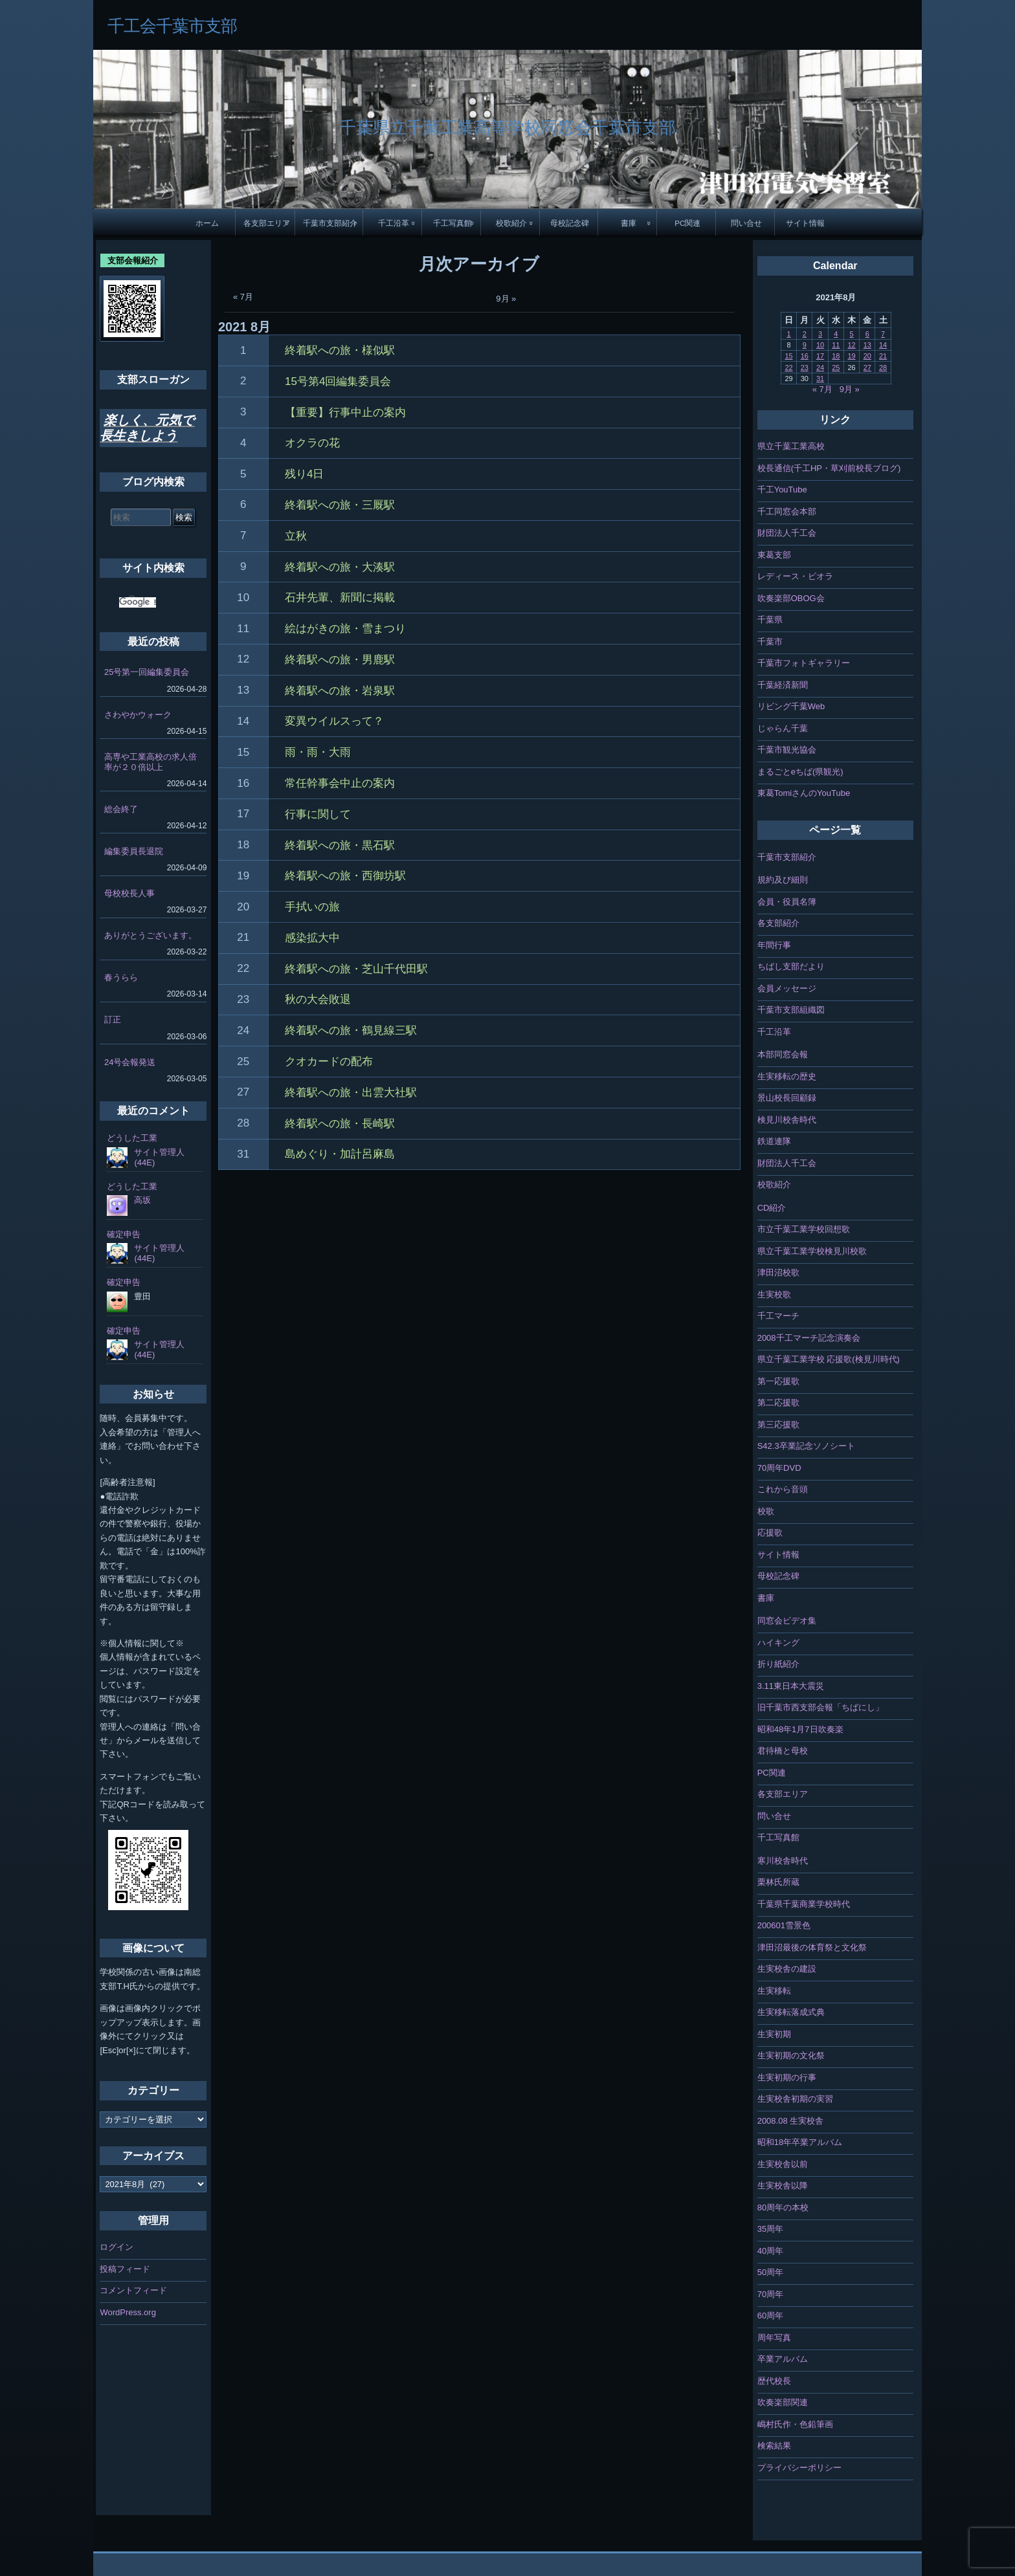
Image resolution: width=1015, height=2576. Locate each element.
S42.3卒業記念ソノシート (806, 1446)
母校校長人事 (129, 893)
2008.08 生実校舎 (790, 2121)
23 (243, 999)
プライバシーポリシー (799, 2467)
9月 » (506, 298)
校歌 (765, 1511)
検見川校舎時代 (786, 1120)
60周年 (770, 2315)
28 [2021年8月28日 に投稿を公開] (883, 367)
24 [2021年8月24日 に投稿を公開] (820, 367)
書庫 (628, 223)
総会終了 (121, 809)
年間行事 (774, 945)
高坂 (142, 1200)
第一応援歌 (778, 1381)
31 (243, 1154)
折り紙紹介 (778, 1664)
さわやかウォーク (138, 715)
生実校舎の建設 (786, 1969)
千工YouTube (782, 489)
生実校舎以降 (782, 2185)
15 (243, 752)
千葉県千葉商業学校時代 (803, 1904)
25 (243, 1061)
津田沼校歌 (778, 1272)
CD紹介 (771, 1208)
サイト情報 (805, 223)
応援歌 (770, 1532)
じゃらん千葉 (782, 728)
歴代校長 (774, 2381)
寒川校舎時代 (782, 1861)
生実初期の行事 (786, 2077)
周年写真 (774, 2337)
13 (243, 690)
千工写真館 (452, 223)
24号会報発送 (129, 1062)
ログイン (116, 2247)
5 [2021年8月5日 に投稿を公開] (851, 334)
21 (243, 937)
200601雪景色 (783, 1925)
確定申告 (123, 1234)
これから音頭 (782, 1489)
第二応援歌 (778, 1402)
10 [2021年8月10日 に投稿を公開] (820, 345)
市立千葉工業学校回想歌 (803, 1229)
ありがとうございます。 (150, 935)
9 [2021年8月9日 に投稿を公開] (805, 345)
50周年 (770, 2272)
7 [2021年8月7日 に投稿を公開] (883, 334)
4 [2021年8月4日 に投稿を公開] (836, 334)
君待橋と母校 (782, 1751)
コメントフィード (133, 2290)
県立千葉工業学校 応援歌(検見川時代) (828, 1359)
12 (243, 659)
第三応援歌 (778, 1424)
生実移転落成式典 (791, 2012)
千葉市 (770, 641)
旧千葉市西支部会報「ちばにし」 (820, 1707)
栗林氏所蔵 (778, 1882)
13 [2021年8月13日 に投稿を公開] (867, 345)
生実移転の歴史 (786, 1076)
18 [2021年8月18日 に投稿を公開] (836, 356)
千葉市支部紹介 (330, 223)
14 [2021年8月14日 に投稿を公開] (883, 345)
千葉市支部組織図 (791, 1010)
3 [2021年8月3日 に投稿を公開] (820, 334)
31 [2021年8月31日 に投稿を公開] (820, 378)
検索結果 (774, 2445)
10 (243, 597)
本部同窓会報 (782, 1054)
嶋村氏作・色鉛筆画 (795, 2424)
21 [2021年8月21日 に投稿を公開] (883, 356)
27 (243, 1092)
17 (243, 814)
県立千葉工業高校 (791, 446)
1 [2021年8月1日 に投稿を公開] (788, 334)
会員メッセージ (786, 988)
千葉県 (770, 619)
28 (243, 1123)
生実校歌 (774, 1294)
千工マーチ (778, 1316)
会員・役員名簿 (786, 902)
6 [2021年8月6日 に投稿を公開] (867, 334)
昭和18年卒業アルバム (799, 2142)
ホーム (207, 223)
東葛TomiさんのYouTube (804, 793)
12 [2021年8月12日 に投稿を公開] (851, 345)
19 (243, 876)
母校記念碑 (569, 223)
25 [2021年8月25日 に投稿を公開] (836, 367)
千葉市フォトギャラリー (803, 663)
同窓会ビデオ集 (786, 1620)
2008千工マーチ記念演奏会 (808, 1338)
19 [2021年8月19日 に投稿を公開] (851, 356)
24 (243, 1030)
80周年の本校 (783, 2207)
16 (243, 783)
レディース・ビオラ (795, 576)
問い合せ (746, 223)
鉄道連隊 (774, 1141)
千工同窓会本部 (786, 511)
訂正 (112, 1019)
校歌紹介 (511, 223)
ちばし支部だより (791, 966)
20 (243, 907)
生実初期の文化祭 (791, 2055)
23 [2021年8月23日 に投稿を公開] (805, 367)
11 (243, 628)
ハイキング (778, 1642)
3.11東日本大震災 (790, 1686)
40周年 (770, 2251)
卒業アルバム (782, 2359)
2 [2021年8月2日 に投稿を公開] (805, 334)
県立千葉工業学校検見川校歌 (812, 1251)
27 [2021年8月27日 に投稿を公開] (867, 367)
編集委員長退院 (133, 851)
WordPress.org (127, 2312)
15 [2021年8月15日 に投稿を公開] (788, 356)
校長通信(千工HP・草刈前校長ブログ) (829, 468)
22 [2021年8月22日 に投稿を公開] (788, 367)
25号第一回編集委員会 (146, 672)
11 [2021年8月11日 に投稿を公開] (836, 345)
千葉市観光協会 (786, 749)
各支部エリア (266, 223)
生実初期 (774, 2034)
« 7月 (243, 297)
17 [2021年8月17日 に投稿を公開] (820, 356)
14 (243, 721)
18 (243, 845)
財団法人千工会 (786, 533)
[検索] (137, 602)
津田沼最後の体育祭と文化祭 (812, 1947)
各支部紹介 (778, 923)
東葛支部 (774, 555)
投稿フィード (125, 2269)
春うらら (121, 977)
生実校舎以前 (782, 2164)
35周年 (770, 2229)
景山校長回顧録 (786, 1098)
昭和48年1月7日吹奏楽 (800, 1729)
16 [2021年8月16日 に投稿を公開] (805, 356)
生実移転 (774, 1991)
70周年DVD (779, 1468)
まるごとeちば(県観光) (800, 771)
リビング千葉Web (791, 706)
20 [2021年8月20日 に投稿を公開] (867, 356)
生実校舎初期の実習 (795, 2099)
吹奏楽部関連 (782, 2402)
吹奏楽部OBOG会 (791, 598)
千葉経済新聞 (782, 685)
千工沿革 (393, 223)
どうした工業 (132, 1138)
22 (243, 968)
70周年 (770, 2294)
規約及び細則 (782, 880)
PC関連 (687, 223)
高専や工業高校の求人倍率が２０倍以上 (150, 762)
